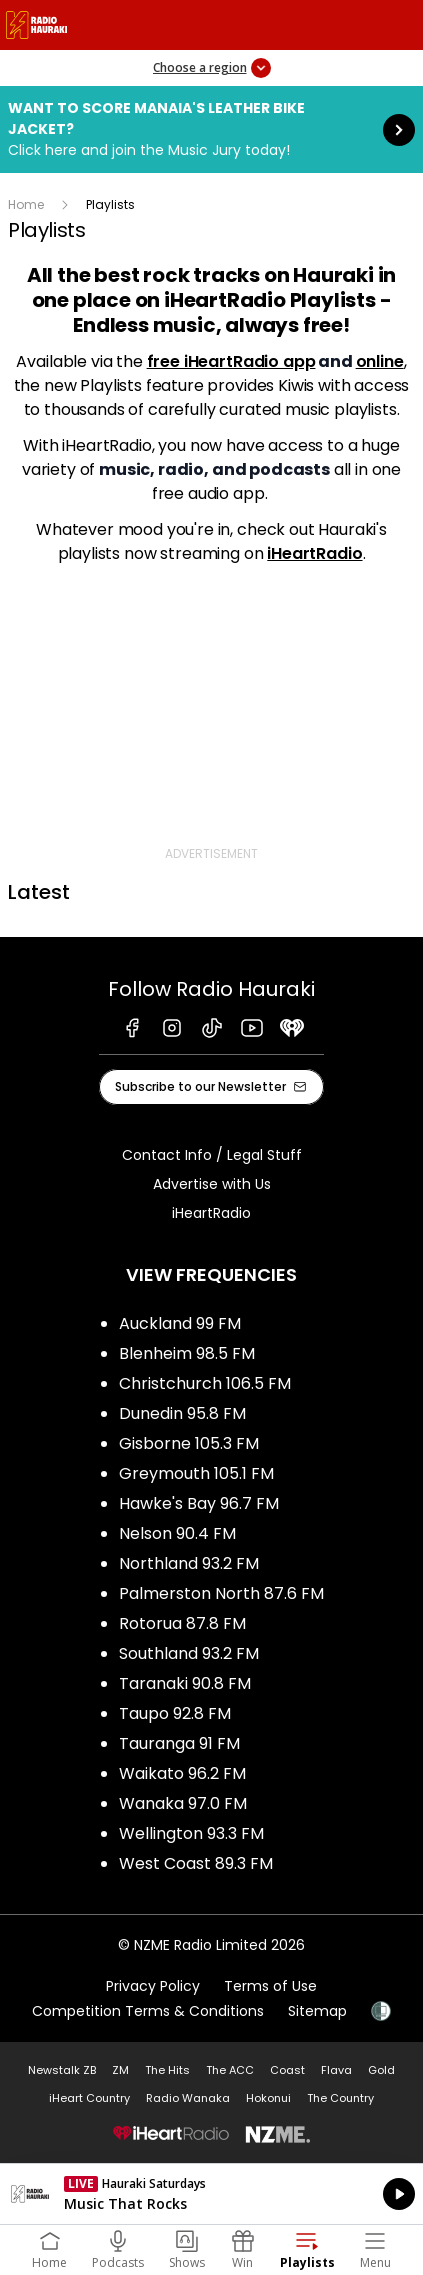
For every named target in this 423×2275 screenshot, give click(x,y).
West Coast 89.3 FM (196, 1863)
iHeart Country (89, 2098)
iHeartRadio (314, 553)
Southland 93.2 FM (189, 1653)
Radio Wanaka (188, 2098)
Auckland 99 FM (180, 1323)
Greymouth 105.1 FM (196, 1473)
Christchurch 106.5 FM (205, 1383)
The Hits (167, 2070)
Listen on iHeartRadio (211, 2194)
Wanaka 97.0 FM (183, 1803)
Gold (381, 2070)
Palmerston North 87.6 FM (221, 1593)
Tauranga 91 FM (179, 1743)
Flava (336, 2070)
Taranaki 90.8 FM (185, 1683)
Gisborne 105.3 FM (189, 1443)
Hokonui (268, 2098)
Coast (287, 2070)
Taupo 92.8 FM (175, 1713)
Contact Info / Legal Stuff (212, 1155)
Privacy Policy (153, 1986)
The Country (340, 2098)
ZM (120, 2070)
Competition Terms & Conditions (148, 2011)
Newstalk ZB (62, 2070)
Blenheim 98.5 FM (187, 1353)
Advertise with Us (212, 1184)
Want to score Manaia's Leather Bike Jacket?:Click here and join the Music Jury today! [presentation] (211, 129)
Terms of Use (270, 1986)
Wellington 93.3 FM (191, 1833)
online (380, 361)
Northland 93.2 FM (189, 1563)
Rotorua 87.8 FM (182, 1623)
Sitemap (317, 2011)
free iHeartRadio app (231, 361)
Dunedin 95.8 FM (182, 1413)
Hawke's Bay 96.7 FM (199, 1503)
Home (26, 204)
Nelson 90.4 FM (177, 1533)
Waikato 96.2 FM (182, 1773)
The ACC (230, 2070)
